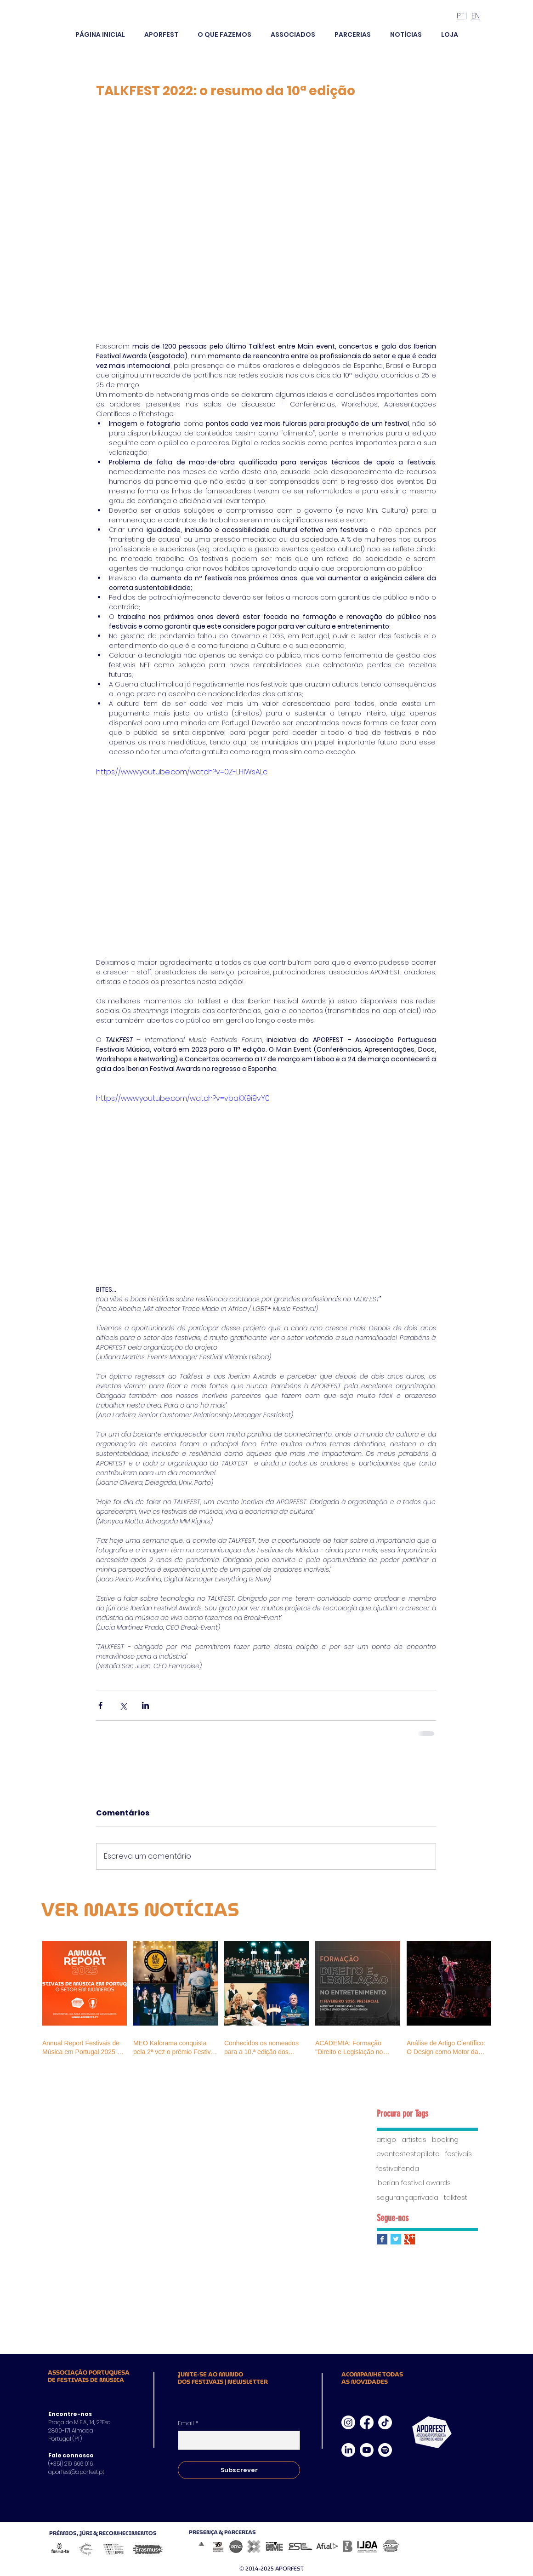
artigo (386, 2139)
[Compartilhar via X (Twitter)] (123, 1705)
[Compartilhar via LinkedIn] (145, 1705)
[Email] (236, 2440)
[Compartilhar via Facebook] (100, 1705)
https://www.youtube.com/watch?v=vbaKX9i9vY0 (183, 1098)
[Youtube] (367, 2450)
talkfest (455, 2197)
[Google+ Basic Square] (409, 2239)
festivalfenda (397, 2168)
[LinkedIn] (348, 2450)
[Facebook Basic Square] (382, 2239)
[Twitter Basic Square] (396, 2239)
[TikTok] (385, 2422)
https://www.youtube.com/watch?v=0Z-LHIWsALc (181, 772)
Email (188, 2423)
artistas (414, 2139)
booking (445, 2139)
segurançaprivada (407, 2197)
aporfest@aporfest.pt (76, 2472)
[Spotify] (385, 2450)
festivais (458, 2154)
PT (460, 16)
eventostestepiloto (408, 2154)
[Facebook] (367, 2422)
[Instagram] (348, 2422)
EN (475, 16)
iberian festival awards (413, 2183)
